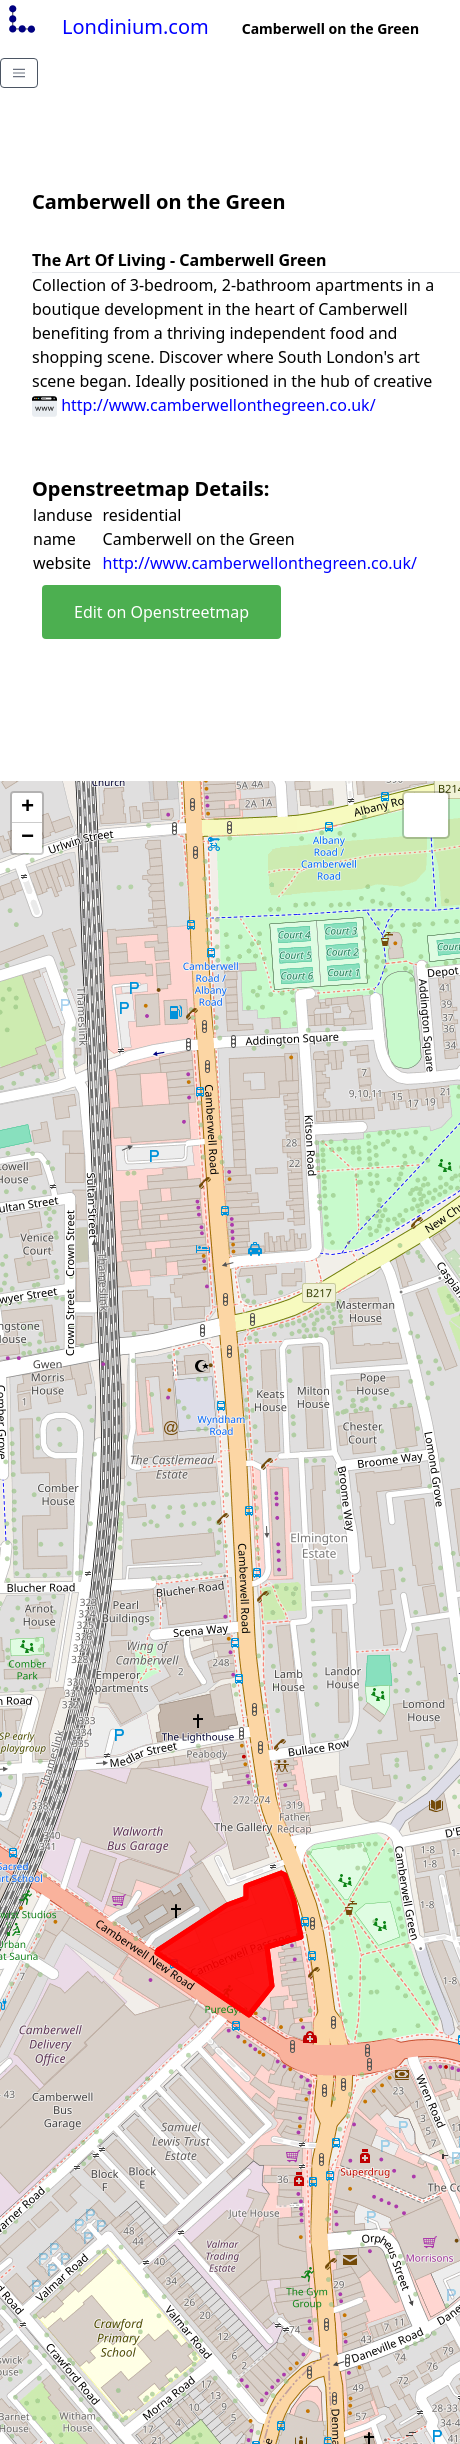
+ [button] (27, 808)
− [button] (27, 838)
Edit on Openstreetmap (161, 612)
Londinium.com (106, 26)
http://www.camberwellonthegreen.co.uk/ (204, 405)
